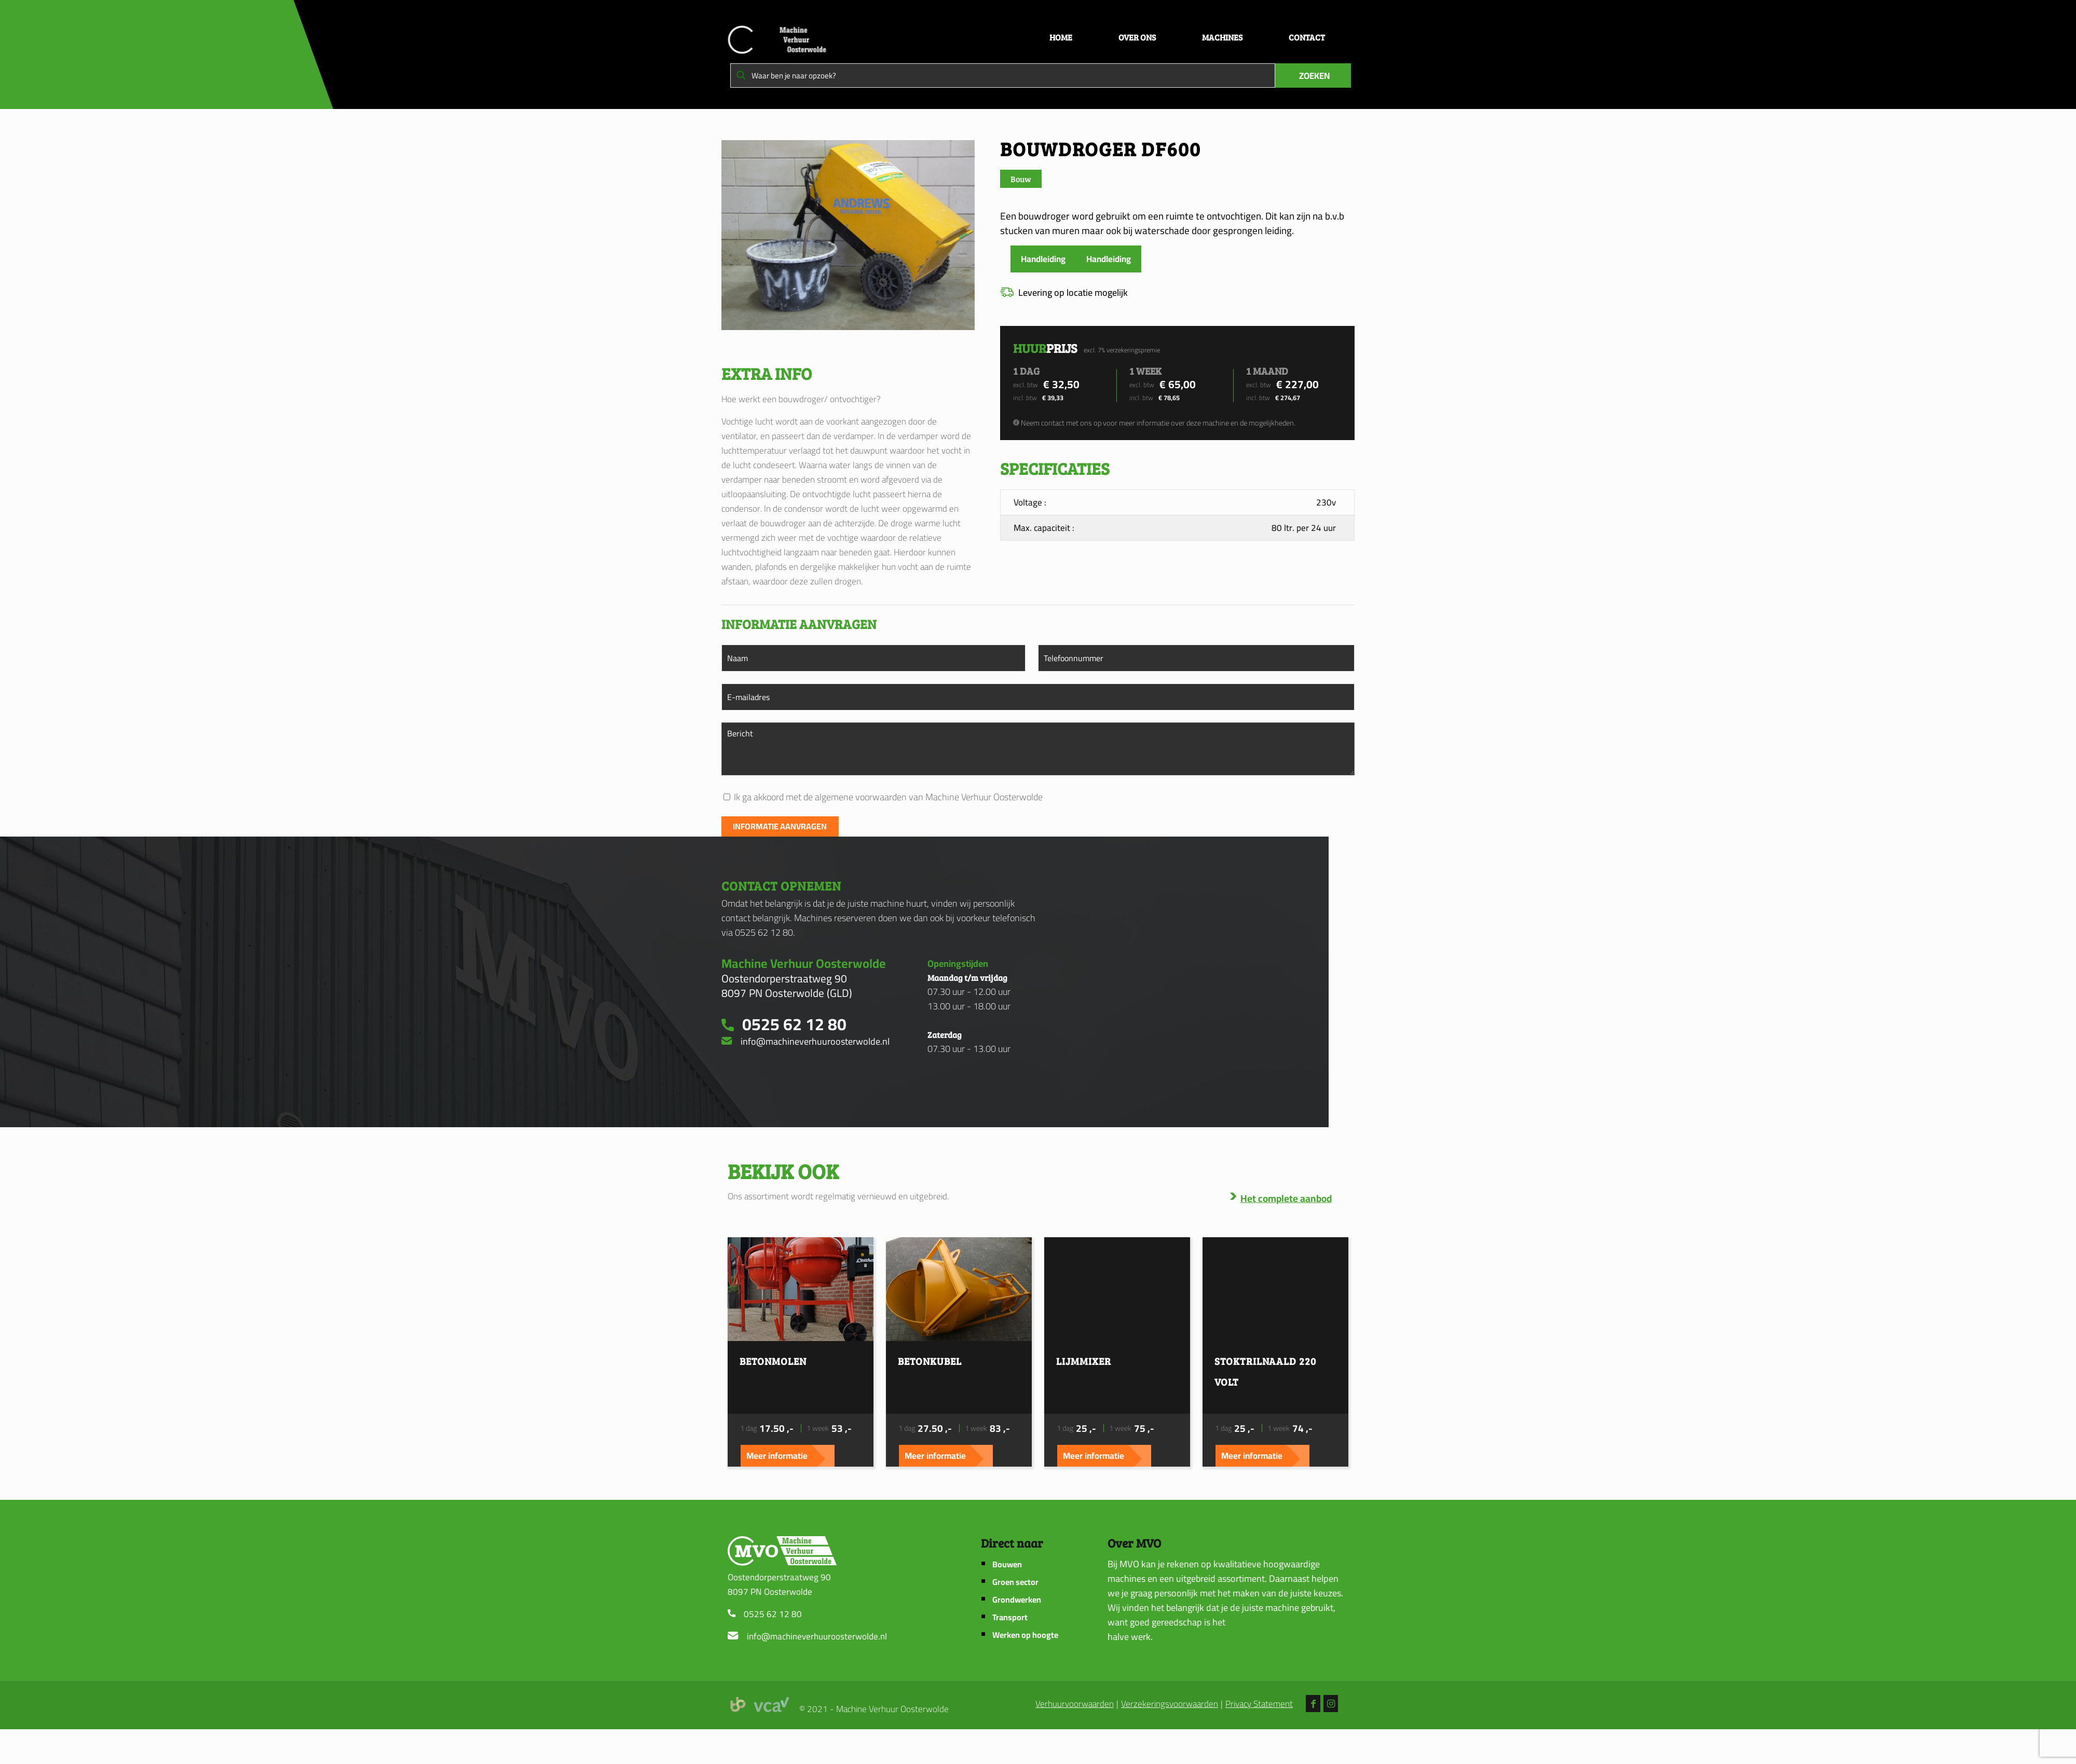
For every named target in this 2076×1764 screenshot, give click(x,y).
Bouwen (1007, 1599)
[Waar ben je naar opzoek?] (1002, 75)
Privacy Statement (1259, 1739)
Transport (1010, 1652)
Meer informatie (841, 1483)
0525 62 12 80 (773, 1648)
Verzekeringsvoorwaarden (1169, 1739)
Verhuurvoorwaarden (1074, 1739)
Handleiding (1043, 259)
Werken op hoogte (1025, 1669)
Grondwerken (1016, 1634)
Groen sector (1015, 1616)
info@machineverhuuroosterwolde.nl (817, 1671)
